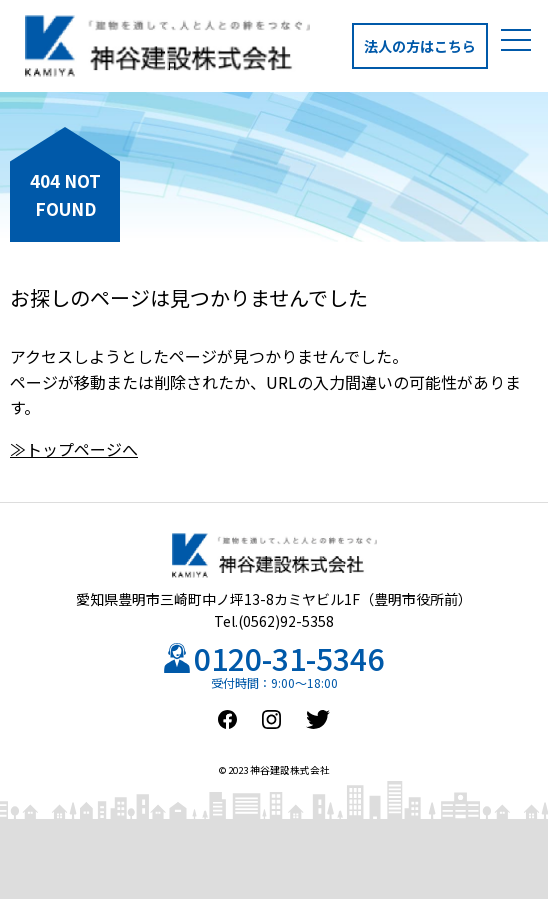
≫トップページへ (74, 449)
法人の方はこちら (420, 46)
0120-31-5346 (289, 658)
